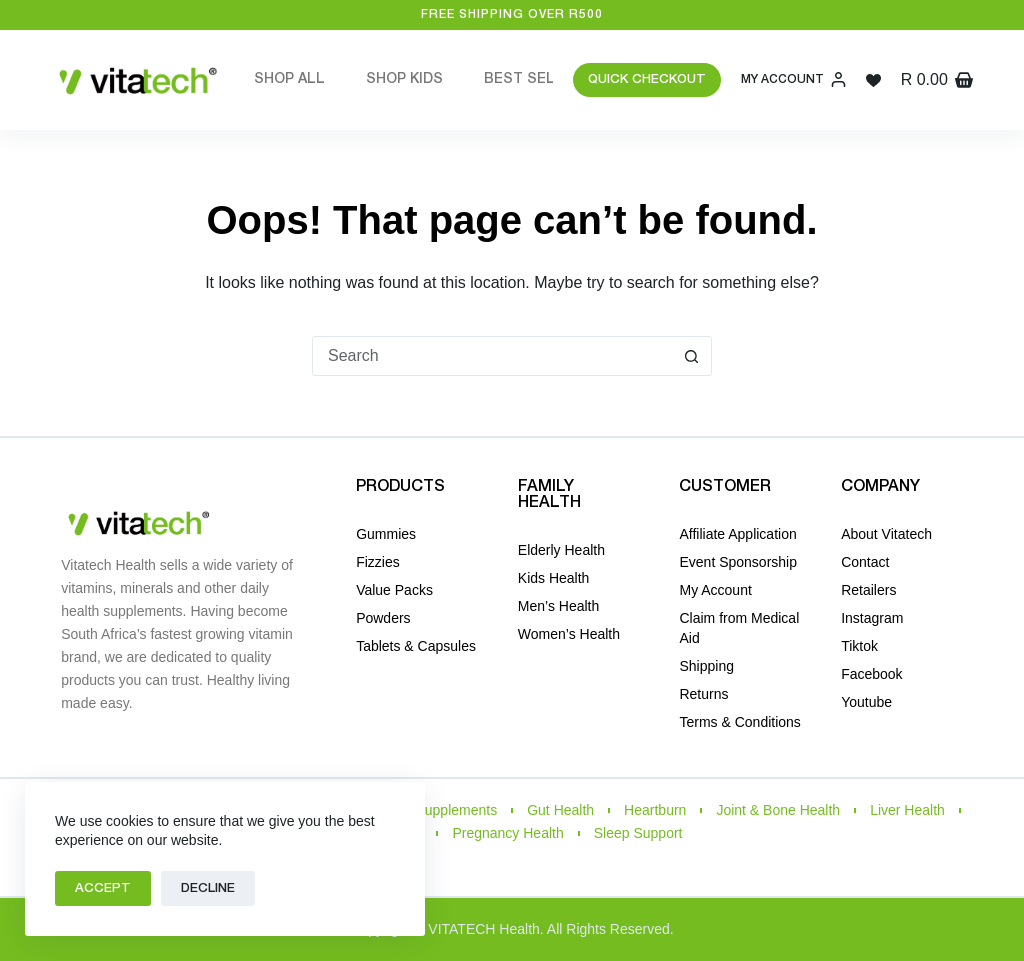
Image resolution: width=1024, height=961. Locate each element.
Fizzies (378, 562)
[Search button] (691, 356)
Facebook (871, 674)
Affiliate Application (737, 534)
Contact (865, 562)
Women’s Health (569, 634)
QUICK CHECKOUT (647, 79)
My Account (715, 590)
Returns (703, 694)
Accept (103, 888)
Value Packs (394, 590)
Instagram (872, 618)
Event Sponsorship (738, 562)
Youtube (866, 702)
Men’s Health (558, 606)
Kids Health (554, 578)
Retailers (868, 590)
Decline (208, 888)
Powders (383, 618)
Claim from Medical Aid (739, 628)
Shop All (289, 79)
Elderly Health (561, 550)
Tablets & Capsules (416, 646)
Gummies (386, 534)
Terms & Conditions (739, 722)
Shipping (706, 666)
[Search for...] (492, 356)
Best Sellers (552, 80)
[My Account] (793, 80)
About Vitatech (886, 534)
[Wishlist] (873, 80)
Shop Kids (404, 79)
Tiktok (859, 646)
